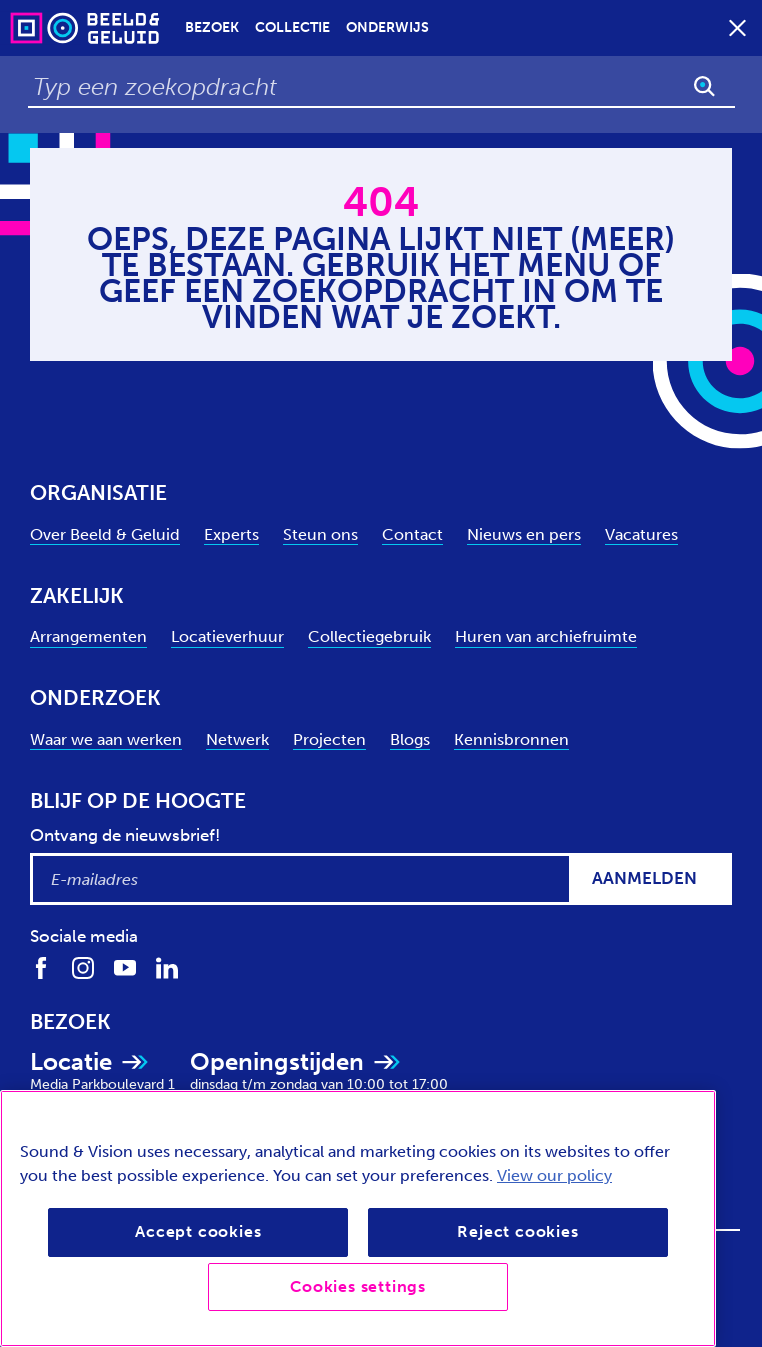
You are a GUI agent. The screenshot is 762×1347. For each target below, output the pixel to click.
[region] (358, 1218)
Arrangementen (88, 636)
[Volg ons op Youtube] (125, 967)
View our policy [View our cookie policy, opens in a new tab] (554, 1175)
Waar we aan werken (106, 739)
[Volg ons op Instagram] (83, 967)
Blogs (410, 739)
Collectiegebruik (369, 636)
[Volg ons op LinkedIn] (167, 967)
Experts (231, 534)
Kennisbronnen (511, 739)
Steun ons (320, 534)
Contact (412, 534)
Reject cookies (517, 1231)
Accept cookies (198, 1231)
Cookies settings (358, 1286)
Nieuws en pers (524, 534)
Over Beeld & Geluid (105, 534)
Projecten (329, 739)
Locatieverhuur (227, 636)
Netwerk (237, 739)
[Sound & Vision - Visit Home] (46, 27)
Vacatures (641, 534)
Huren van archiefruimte (546, 636)
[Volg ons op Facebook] (41, 967)
